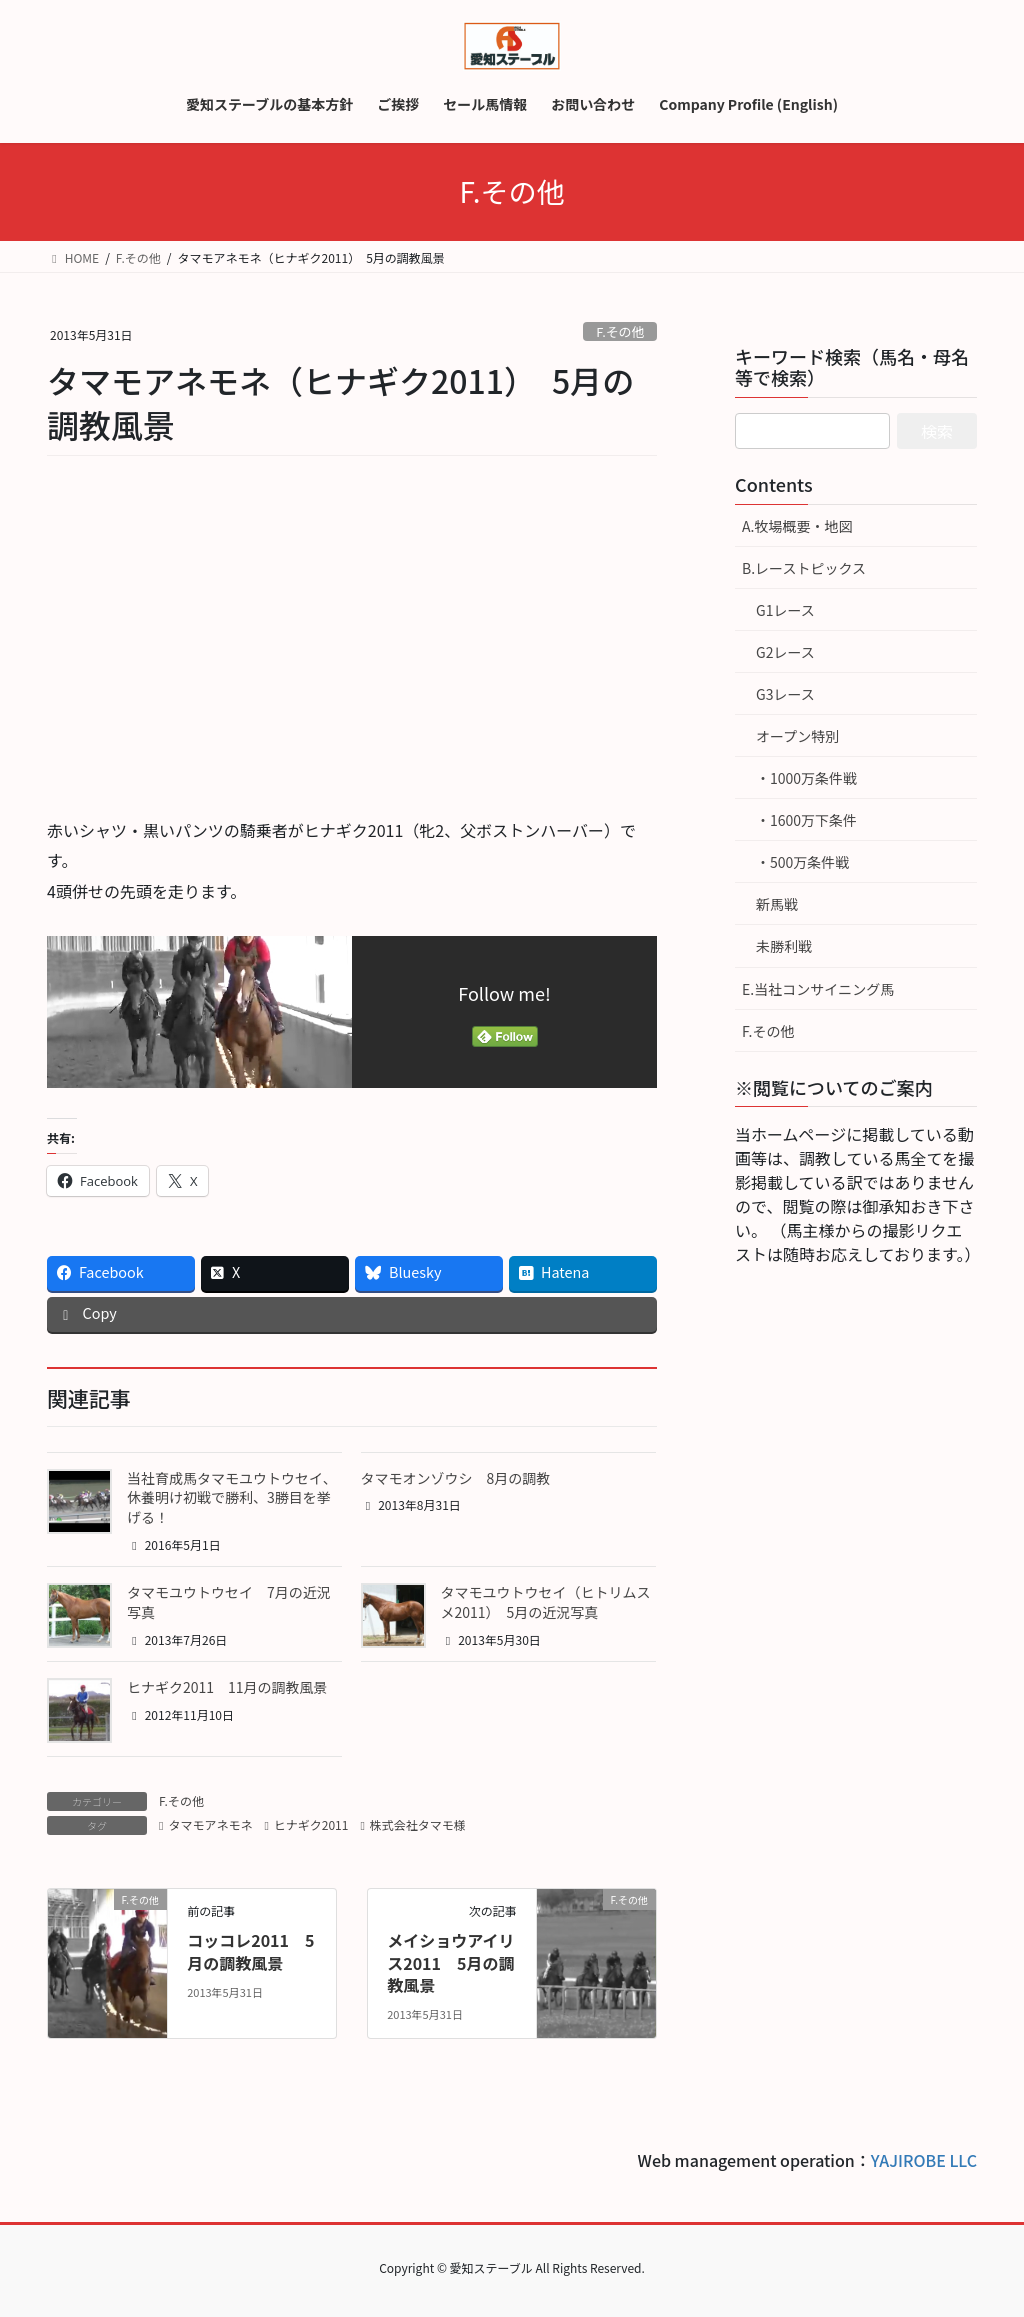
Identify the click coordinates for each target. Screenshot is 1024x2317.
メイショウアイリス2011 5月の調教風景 (450, 1962)
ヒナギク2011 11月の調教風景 (227, 1687)
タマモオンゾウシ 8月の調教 (456, 1478)
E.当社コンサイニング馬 (818, 989)
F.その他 (620, 331)
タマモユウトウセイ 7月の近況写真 (229, 1602)
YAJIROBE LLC (924, 2160)
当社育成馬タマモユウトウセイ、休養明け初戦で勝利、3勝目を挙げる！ (232, 1497)
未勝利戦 (784, 946)
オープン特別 (797, 736)
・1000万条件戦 (806, 778)
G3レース (785, 694)
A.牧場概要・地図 (797, 526)
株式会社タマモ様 (418, 1824)
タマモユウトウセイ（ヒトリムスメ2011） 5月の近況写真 (546, 1602)
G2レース (785, 652)
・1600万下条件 (806, 820)
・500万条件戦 (802, 862)
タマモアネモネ (210, 1824)
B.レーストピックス (804, 568)
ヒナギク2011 (311, 1824)
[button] (79, 1501)
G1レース (785, 610)
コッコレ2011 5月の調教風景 (250, 1951)
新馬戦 (777, 904)
